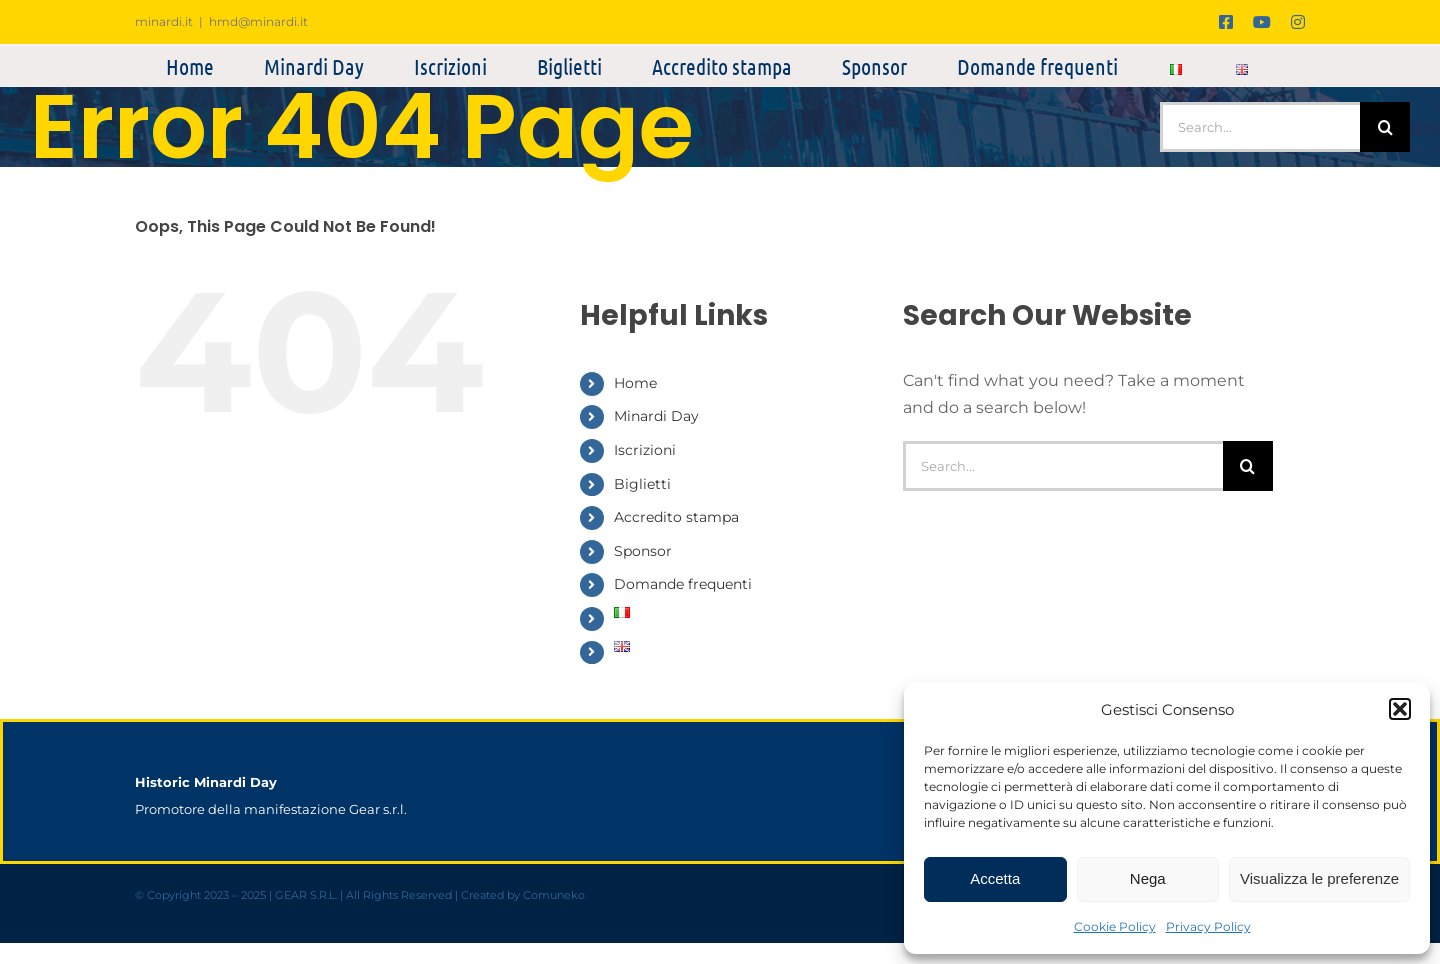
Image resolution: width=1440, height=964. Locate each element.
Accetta (995, 878)
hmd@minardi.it (258, 21)
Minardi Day (656, 416)
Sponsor (643, 551)
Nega (1148, 878)
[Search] (1385, 127)
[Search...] (1260, 127)
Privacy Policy (1208, 926)
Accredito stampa (676, 517)
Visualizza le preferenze (1319, 878)
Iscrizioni (645, 450)
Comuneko (554, 895)
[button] (1400, 709)
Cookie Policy (1115, 926)
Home (635, 383)
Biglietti (642, 484)
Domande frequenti (683, 584)
